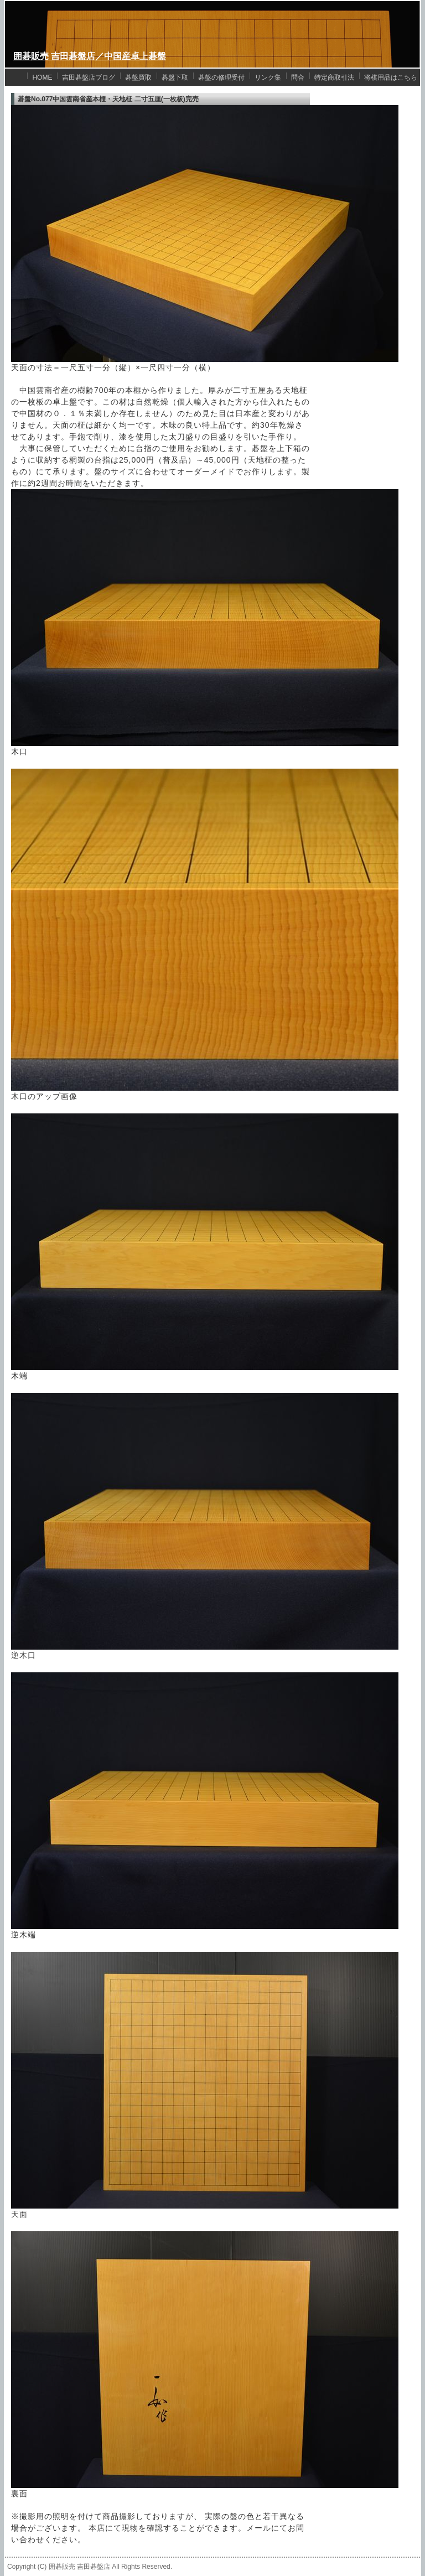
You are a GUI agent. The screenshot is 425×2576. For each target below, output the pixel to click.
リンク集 (268, 77)
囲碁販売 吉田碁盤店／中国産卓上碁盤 (89, 56)
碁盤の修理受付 (221, 77)
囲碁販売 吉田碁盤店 (79, 2566)
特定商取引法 (334, 77)
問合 (297, 77)
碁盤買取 (138, 77)
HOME (42, 77)
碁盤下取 (175, 77)
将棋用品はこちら (390, 77)
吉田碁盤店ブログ (88, 77)
